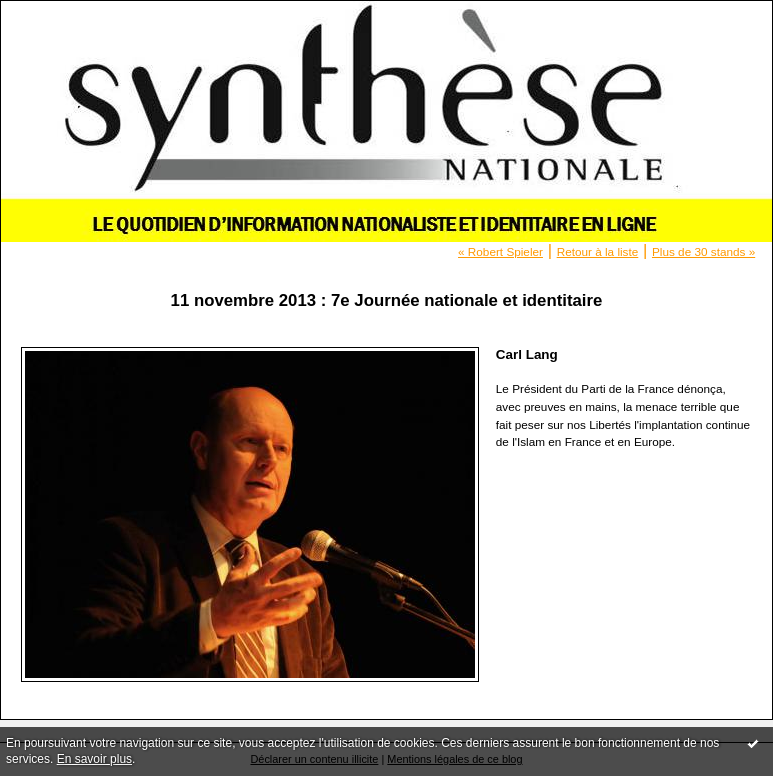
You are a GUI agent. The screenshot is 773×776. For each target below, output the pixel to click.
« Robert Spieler (500, 251)
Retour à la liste (598, 251)
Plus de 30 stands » (703, 251)
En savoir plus (94, 759)
